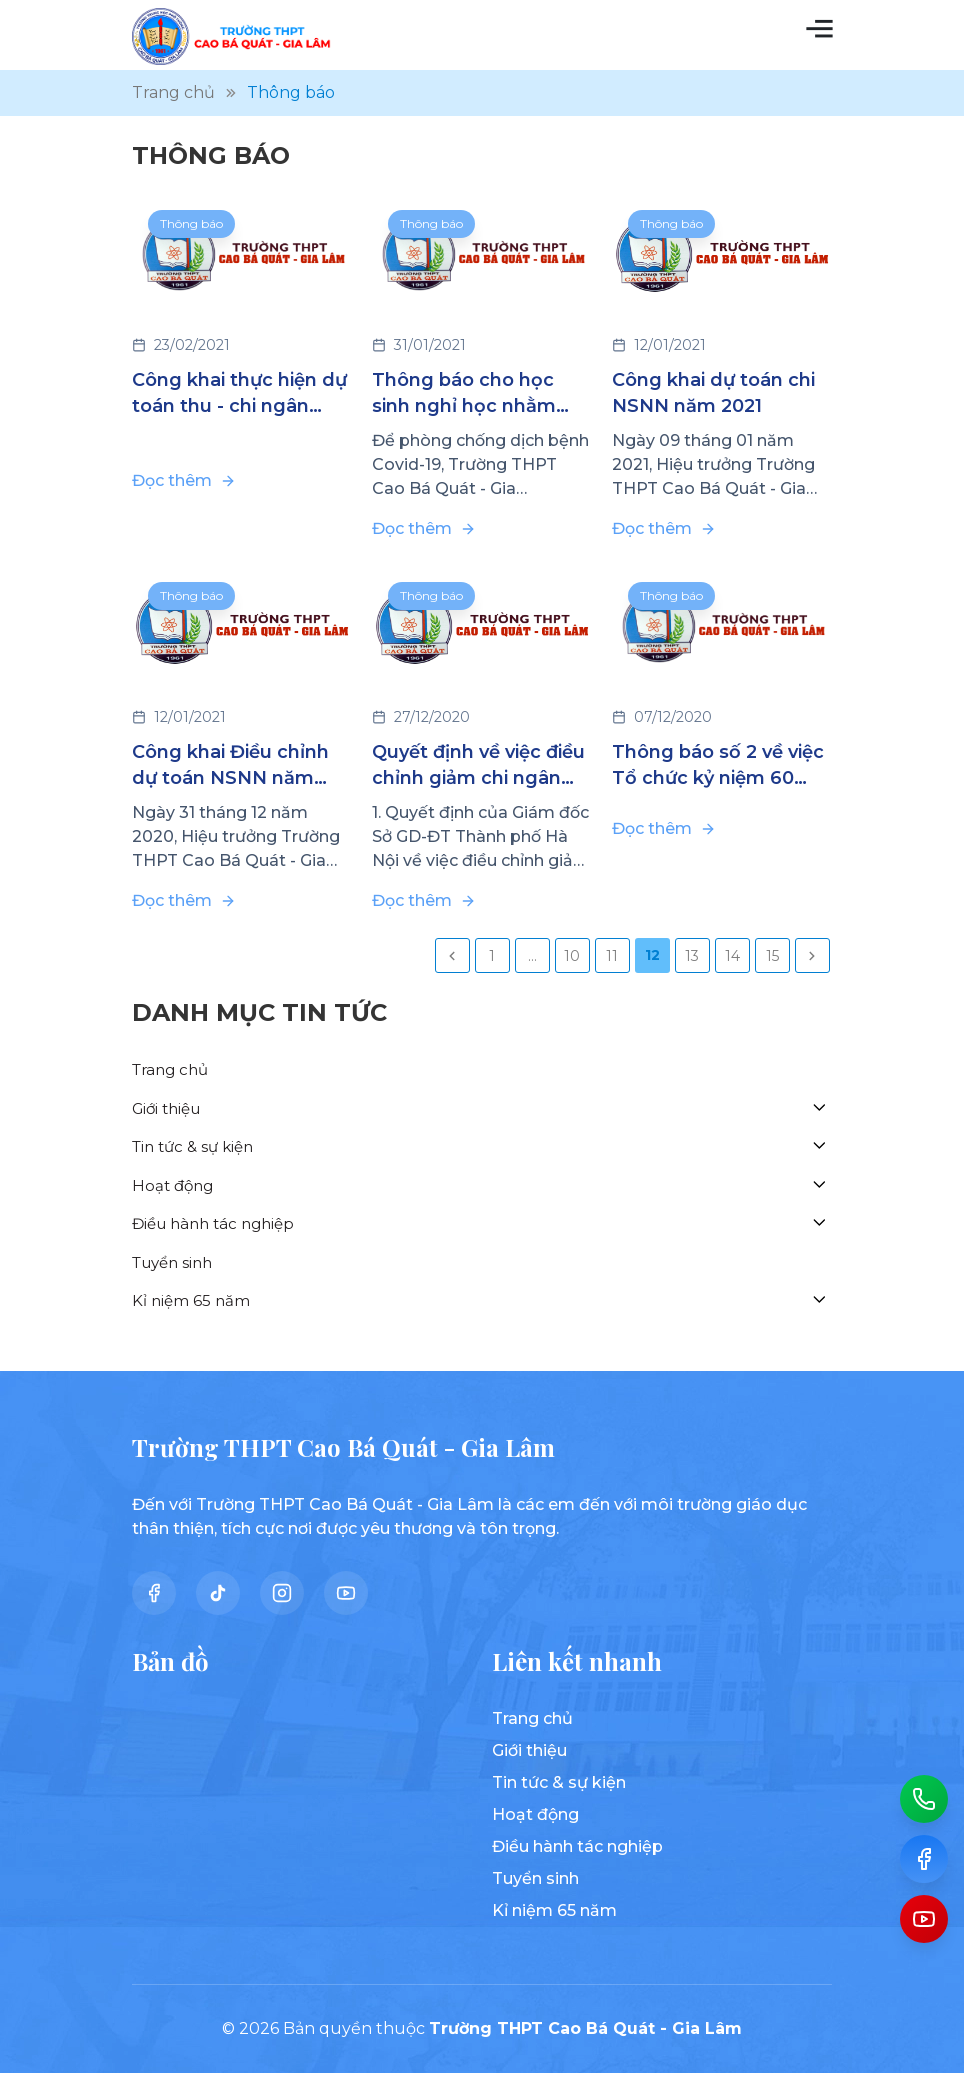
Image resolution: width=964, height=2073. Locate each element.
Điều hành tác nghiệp (213, 1223)
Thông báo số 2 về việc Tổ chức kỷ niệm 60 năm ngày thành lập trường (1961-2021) (718, 766)
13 (692, 956)
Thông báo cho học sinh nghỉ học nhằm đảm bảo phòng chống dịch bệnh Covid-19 (478, 394)
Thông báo (191, 223)
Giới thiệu (166, 1108)
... (532, 956)
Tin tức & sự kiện (192, 1146)
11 (612, 956)
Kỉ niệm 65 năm (191, 1300)
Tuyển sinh (172, 1262)
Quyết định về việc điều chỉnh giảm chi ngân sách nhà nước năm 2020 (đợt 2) (478, 766)
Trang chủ (170, 1069)
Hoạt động (172, 1185)
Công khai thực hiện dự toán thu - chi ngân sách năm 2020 (239, 394)
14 (732, 956)
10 (572, 956)
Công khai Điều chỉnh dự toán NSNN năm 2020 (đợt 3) (230, 766)
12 (652, 955)
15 (772, 956)
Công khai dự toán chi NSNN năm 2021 (713, 393)
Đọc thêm (184, 480)
